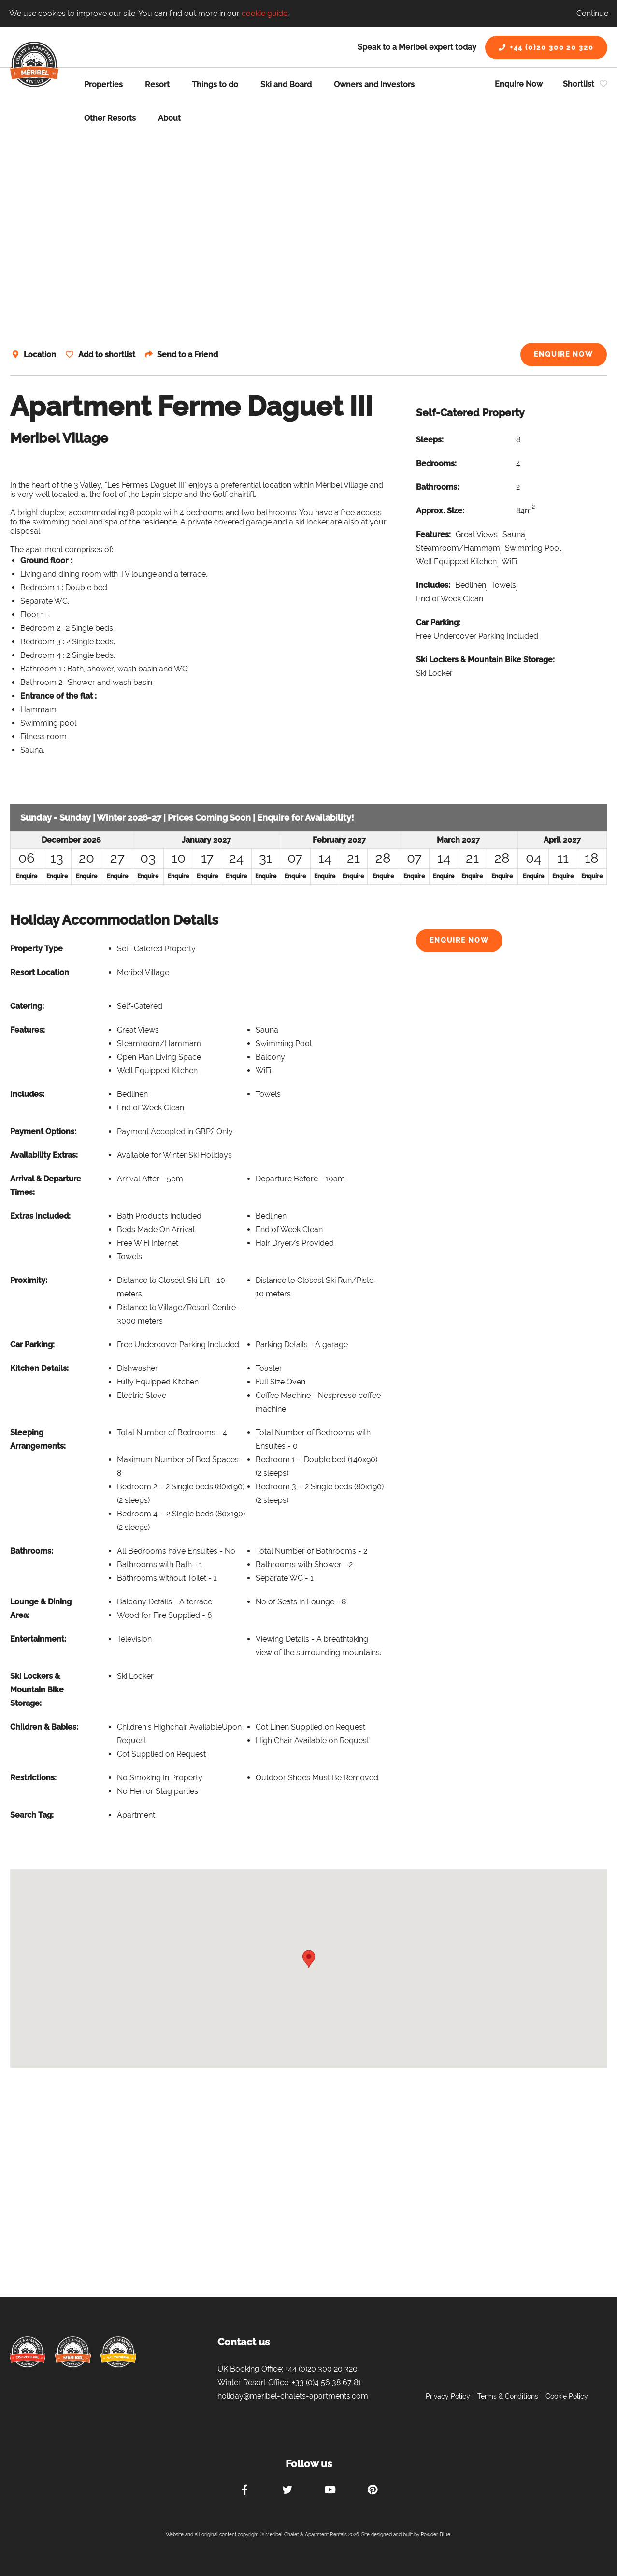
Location (40, 354)
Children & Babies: (44, 1727)
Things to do (215, 84)
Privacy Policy (448, 2396)
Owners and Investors (374, 84)
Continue (592, 13)
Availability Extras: (44, 1155)
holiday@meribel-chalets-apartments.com (292, 2396)
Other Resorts (110, 118)
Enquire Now (519, 83)
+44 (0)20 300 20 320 (546, 47)
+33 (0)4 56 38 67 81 (326, 2382)
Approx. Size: (440, 510)
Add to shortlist (108, 354)
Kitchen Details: (39, 1368)
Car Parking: (438, 622)
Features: (433, 534)
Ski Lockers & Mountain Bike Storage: (485, 659)
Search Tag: (32, 1814)
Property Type (36, 948)
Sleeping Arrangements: (38, 1439)
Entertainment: (38, 1639)
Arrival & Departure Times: (45, 1185)
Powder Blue (435, 2534)
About (169, 118)
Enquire (26, 876)
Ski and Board (286, 84)
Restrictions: (33, 1777)
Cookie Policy (566, 2396)
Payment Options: (43, 1131)
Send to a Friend (190, 354)
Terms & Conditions (507, 2396)
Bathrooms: (437, 487)
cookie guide (264, 13)
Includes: (433, 585)
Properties (103, 84)
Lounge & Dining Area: (41, 1608)
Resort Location (39, 972)
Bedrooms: (436, 463)
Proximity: (28, 1280)
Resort (157, 84)
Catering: (27, 1006)
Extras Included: (40, 1216)
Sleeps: (430, 439)
